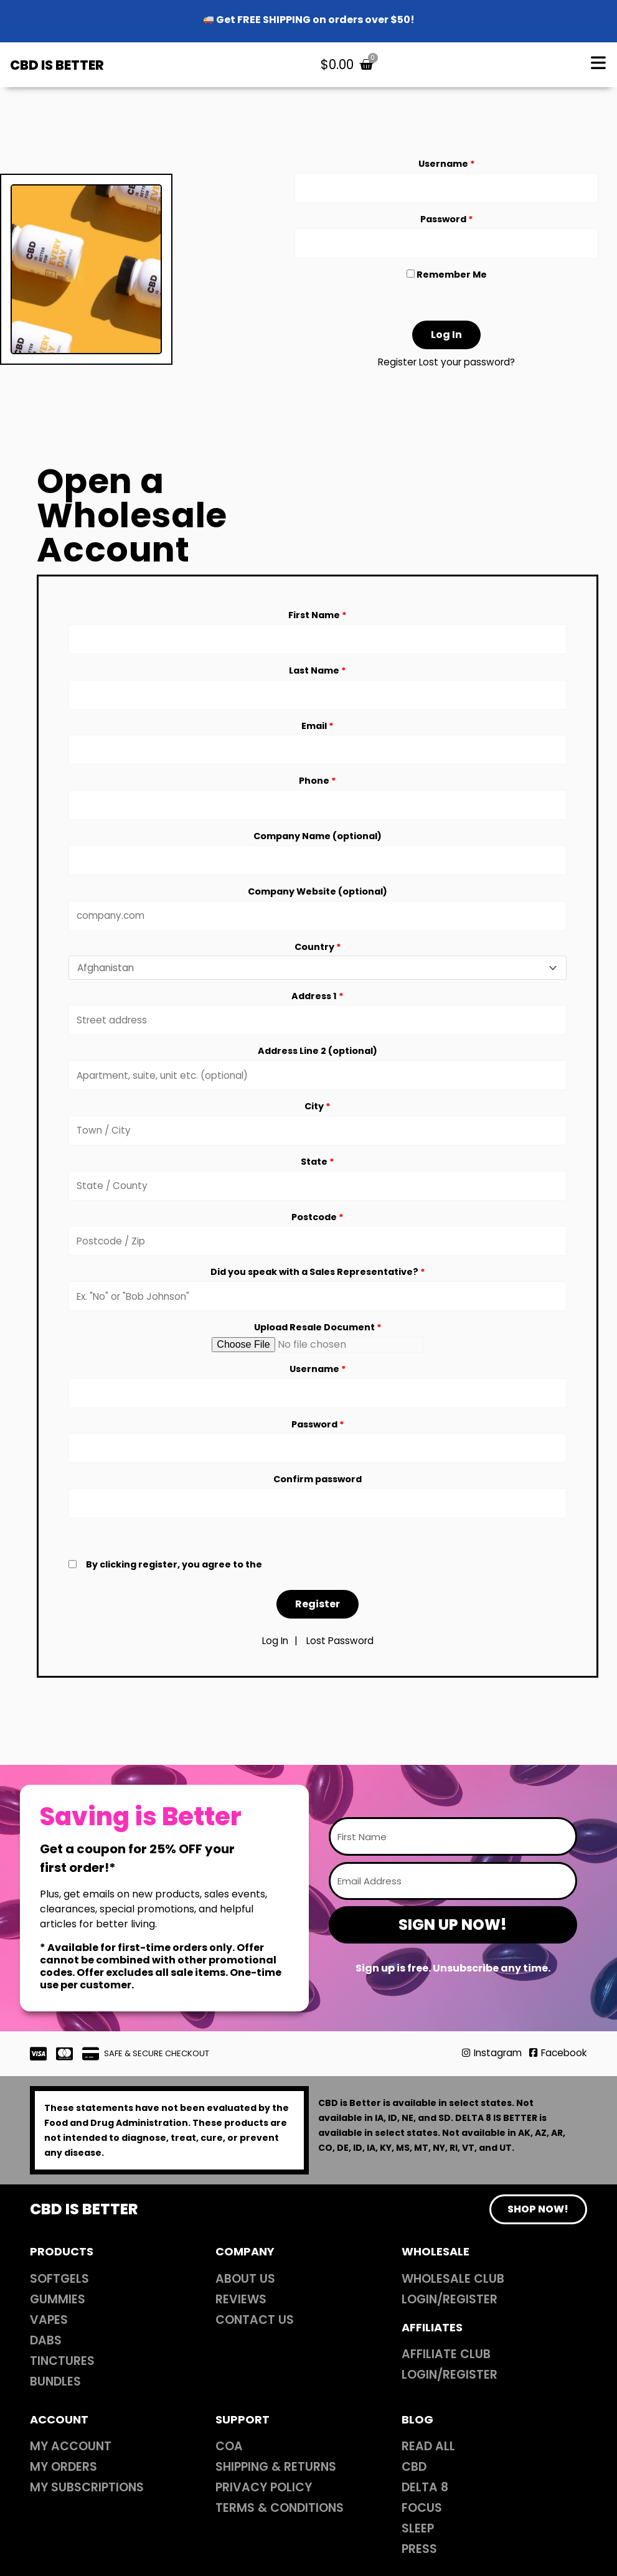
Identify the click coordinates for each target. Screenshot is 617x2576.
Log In (274, 1677)
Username (446, 166)
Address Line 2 (317, 1072)
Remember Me (447, 281)
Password (446, 223)
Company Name (317, 850)
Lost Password (340, 1677)
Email (317, 736)
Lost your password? (468, 369)
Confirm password (317, 1514)
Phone (317, 793)
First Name (317, 621)
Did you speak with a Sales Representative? (317, 1301)
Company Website (317, 907)
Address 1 (317, 1015)
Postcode (317, 1244)
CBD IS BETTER (64, 65)
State (317, 1187)
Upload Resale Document (318, 1358)
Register (395, 369)
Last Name (317, 678)
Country (317, 964)
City (317, 1130)
